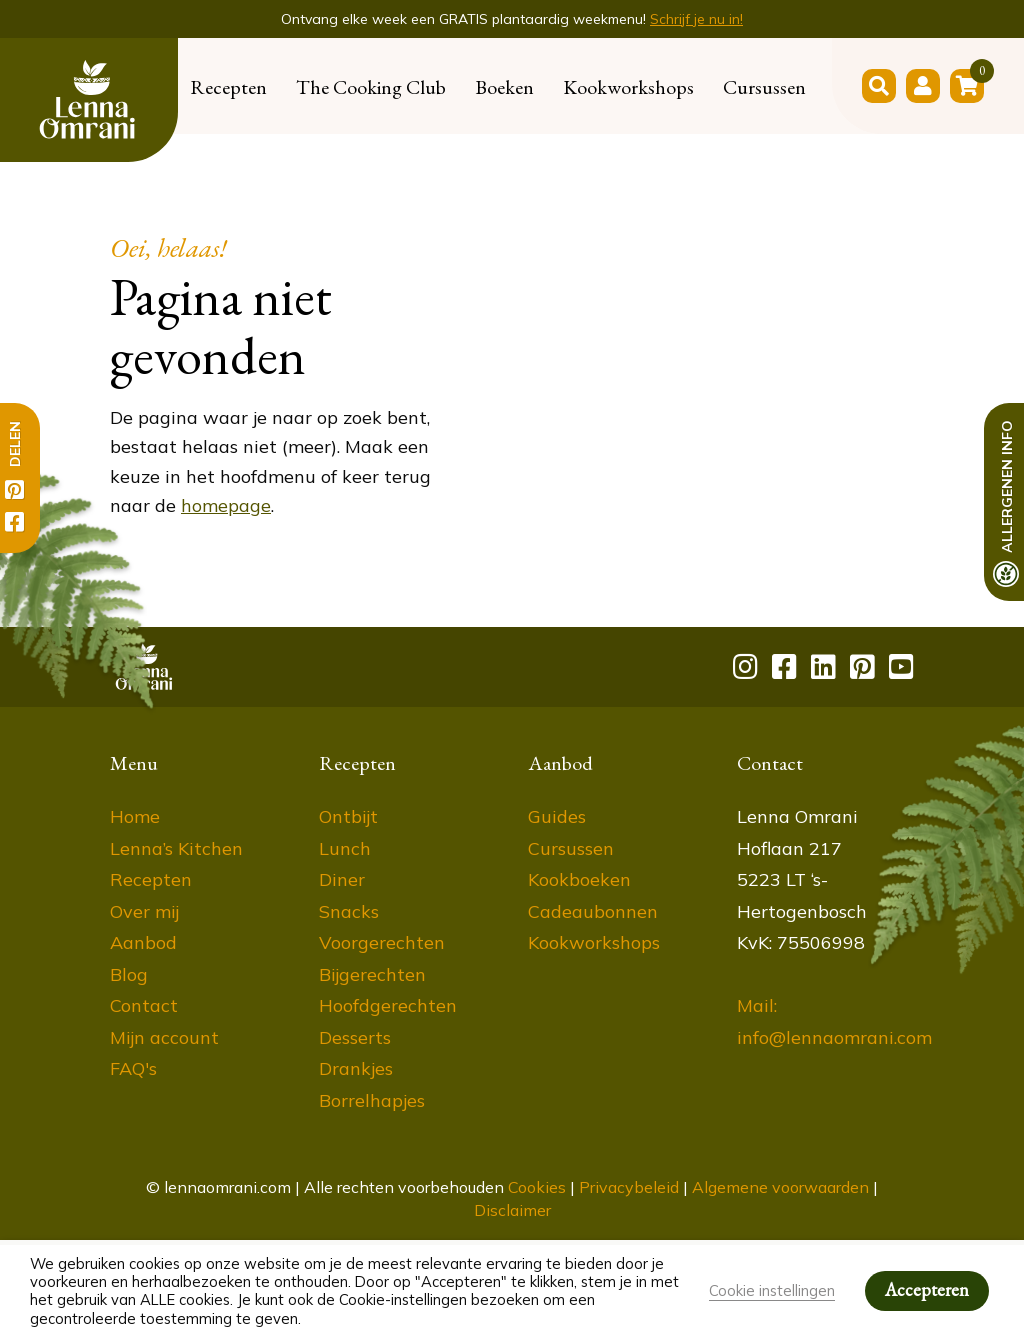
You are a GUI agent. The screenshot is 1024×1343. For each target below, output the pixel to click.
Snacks (349, 911)
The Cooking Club (371, 87)
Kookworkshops (628, 87)
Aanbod (143, 942)
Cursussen (764, 87)
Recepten (228, 87)
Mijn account (164, 1037)
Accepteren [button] (927, 1289)
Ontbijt (348, 816)
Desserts (355, 1037)
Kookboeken (579, 879)
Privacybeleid (629, 1187)
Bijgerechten (372, 974)
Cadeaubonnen (593, 911)
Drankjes (356, 1068)
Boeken (504, 87)
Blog (129, 974)
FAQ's (133, 1068)
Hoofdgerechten (388, 1005)
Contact (144, 1005)
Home (135, 816)
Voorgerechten (382, 942)
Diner (342, 879)
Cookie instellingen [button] (772, 1290)
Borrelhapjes (372, 1100)
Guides (557, 816)
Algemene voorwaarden (780, 1187)
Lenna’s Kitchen (176, 848)
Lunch (345, 848)
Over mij (144, 911)
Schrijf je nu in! (696, 19)
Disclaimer (512, 1210)
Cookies (537, 1187)
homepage (226, 505)
